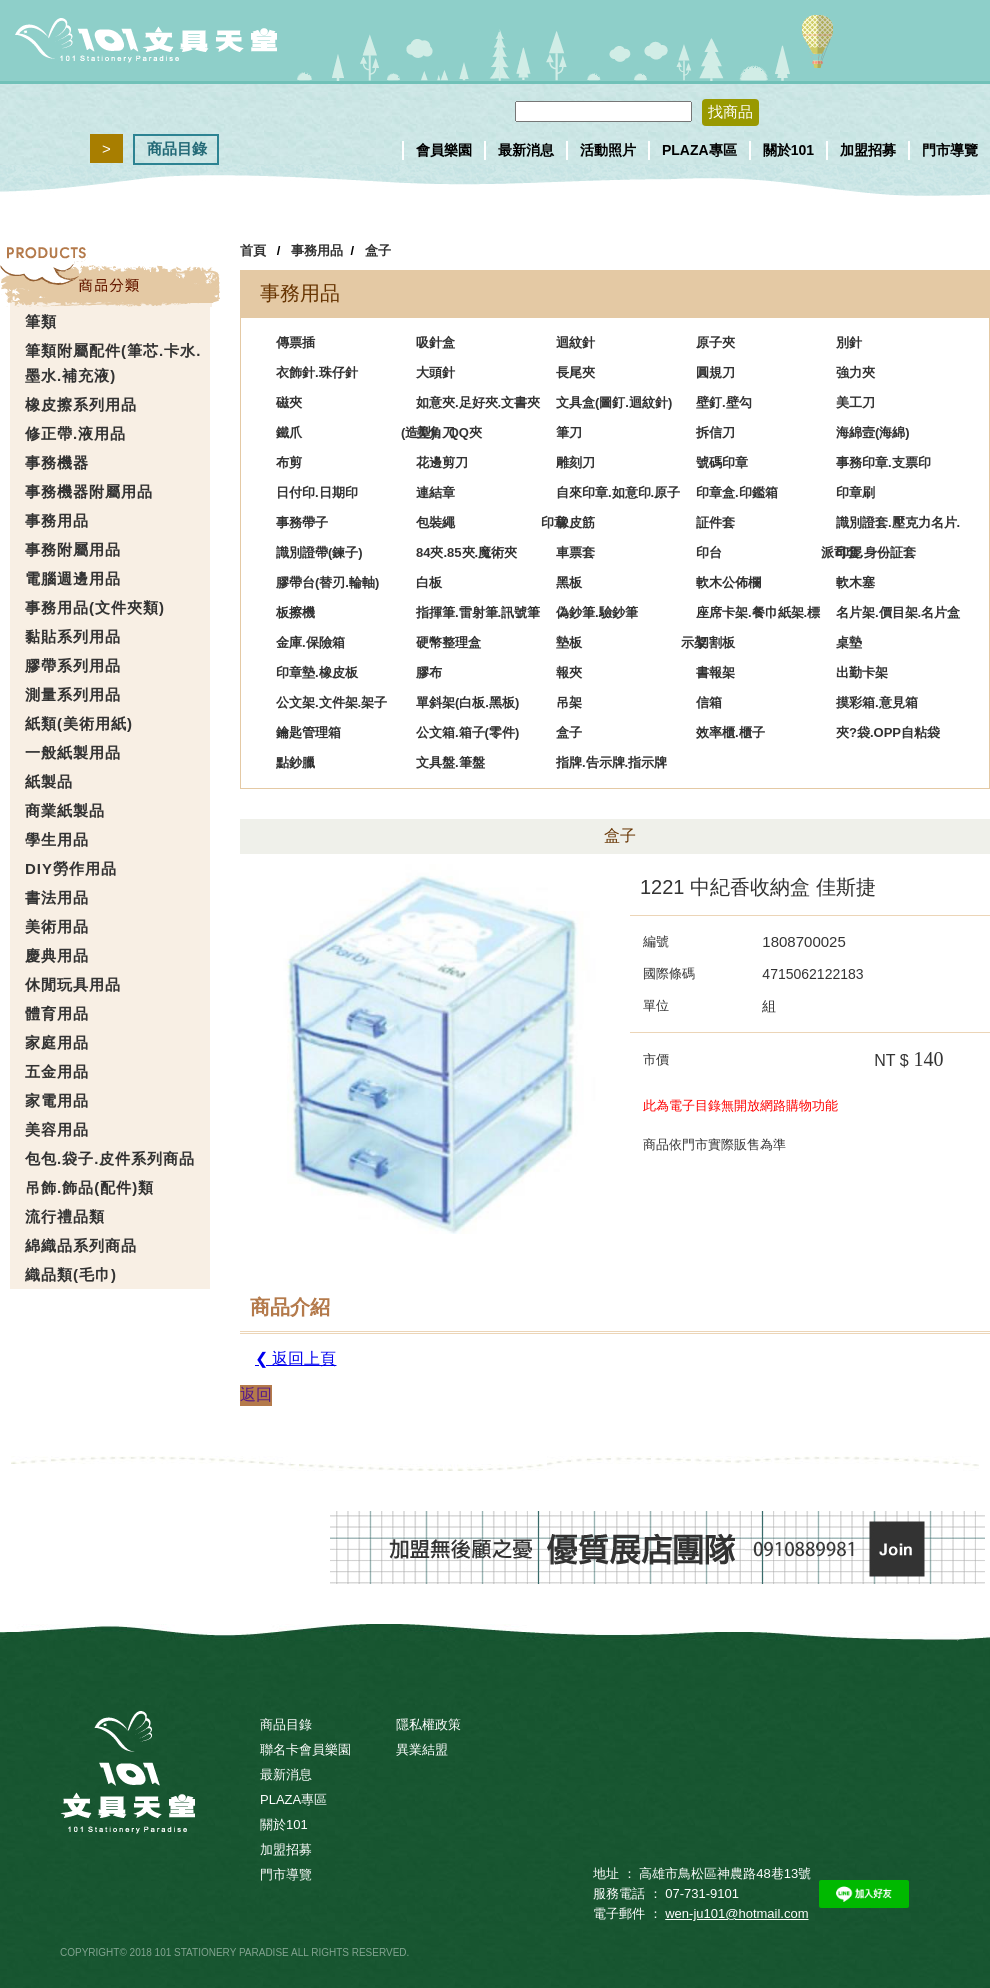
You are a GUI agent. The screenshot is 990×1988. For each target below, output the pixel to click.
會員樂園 (444, 150)
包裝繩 (435, 522)
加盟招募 (868, 150)
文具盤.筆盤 (450, 762)
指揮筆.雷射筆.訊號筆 (478, 612)
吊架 (569, 702)
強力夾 (855, 372)
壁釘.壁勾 (724, 402)
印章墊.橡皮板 (317, 672)
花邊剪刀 (442, 462)
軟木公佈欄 (728, 582)
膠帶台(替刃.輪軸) (327, 582)
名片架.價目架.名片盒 (898, 612)
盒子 (378, 250)
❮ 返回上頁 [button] (295, 1358)
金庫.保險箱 (310, 642)
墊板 (569, 642)
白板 (429, 582)
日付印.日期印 (317, 492)
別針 (849, 342)
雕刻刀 (575, 462)
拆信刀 (715, 432)
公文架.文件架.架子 (331, 702)
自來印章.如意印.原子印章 (610, 496)
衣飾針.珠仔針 (317, 372)
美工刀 (855, 402)
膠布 (429, 672)
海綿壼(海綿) (873, 432)
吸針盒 (435, 342)
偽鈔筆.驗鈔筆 (597, 612)
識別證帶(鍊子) (319, 552)
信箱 (709, 702)
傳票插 (295, 342)
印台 (709, 552)
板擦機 (295, 612)
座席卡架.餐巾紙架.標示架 (750, 616)
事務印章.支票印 (883, 462)
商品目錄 (177, 148)
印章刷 (855, 492)
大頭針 (435, 372)
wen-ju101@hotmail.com (736, 1913)
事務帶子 (302, 522)
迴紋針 (575, 342)
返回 (256, 1394)
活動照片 (608, 150)
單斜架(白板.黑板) (467, 702)
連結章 (435, 492)
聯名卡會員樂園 (305, 1749)
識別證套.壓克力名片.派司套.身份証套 (890, 526)
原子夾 (715, 342)
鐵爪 (289, 432)
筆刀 (569, 432)
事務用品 (317, 250)
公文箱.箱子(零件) (467, 732)
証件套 (715, 522)
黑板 (569, 582)
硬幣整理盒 (448, 642)
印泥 (849, 552)
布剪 (289, 462)
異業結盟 (422, 1749)
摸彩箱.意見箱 (877, 702)
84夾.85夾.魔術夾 (466, 552)
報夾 (569, 672)
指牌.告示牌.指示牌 (611, 762)
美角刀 (435, 432)
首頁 (253, 250)
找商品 (730, 111)
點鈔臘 (295, 762)
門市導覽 (950, 150)
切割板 (715, 642)
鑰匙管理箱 (308, 732)
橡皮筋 (575, 522)
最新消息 (526, 150)
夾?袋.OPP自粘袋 (888, 732)
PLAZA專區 (699, 150)
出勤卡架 (862, 672)
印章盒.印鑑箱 (737, 492)
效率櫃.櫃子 (730, 732)
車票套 (575, 552)
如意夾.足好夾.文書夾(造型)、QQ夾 (470, 406)
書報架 (715, 672)
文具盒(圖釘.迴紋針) (614, 402)
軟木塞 (855, 582)
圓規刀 (715, 372)
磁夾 (289, 402)
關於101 (788, 150)
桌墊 (849, 642)
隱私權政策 (428, 1724)
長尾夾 (575, 372)
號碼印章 (722, 462)
